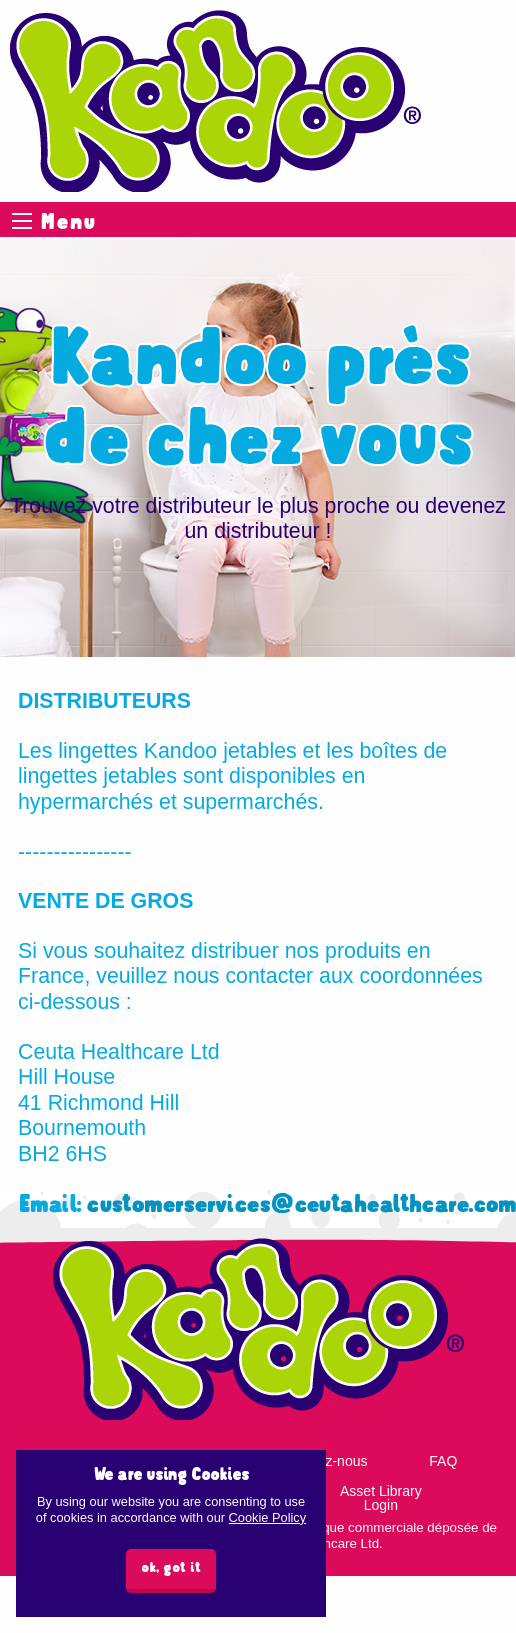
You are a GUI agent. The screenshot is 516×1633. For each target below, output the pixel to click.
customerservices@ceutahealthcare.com (301, 1206)
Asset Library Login (381, 1498)
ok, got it (171, 1568)
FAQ (443, 1461)
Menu (22, 221)
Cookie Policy (268, 1517)
